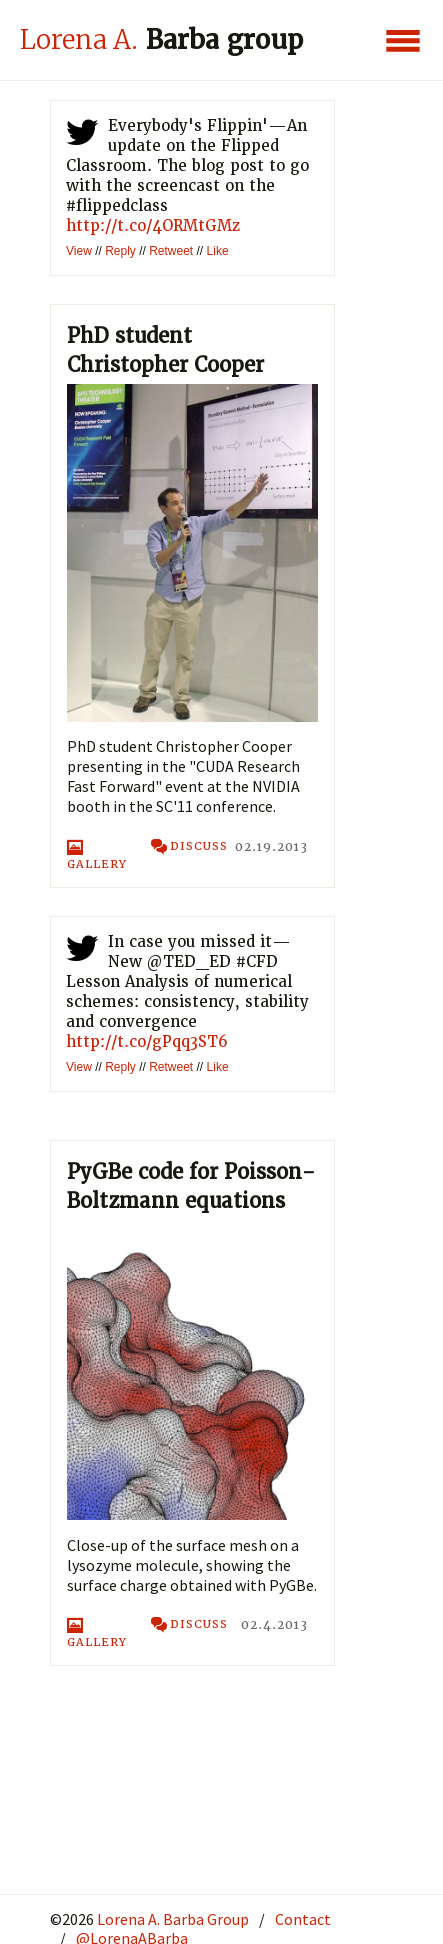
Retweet (171, 251)
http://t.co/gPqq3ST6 (147, 1042)
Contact (303, 1919)
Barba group (161, 40)
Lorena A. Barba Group (171, 1919)
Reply (120, 251)
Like (218, 251)
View (79, 251)
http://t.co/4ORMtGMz (153, 226)
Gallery (97, 855)
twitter (82, 136)
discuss (190, 848)
